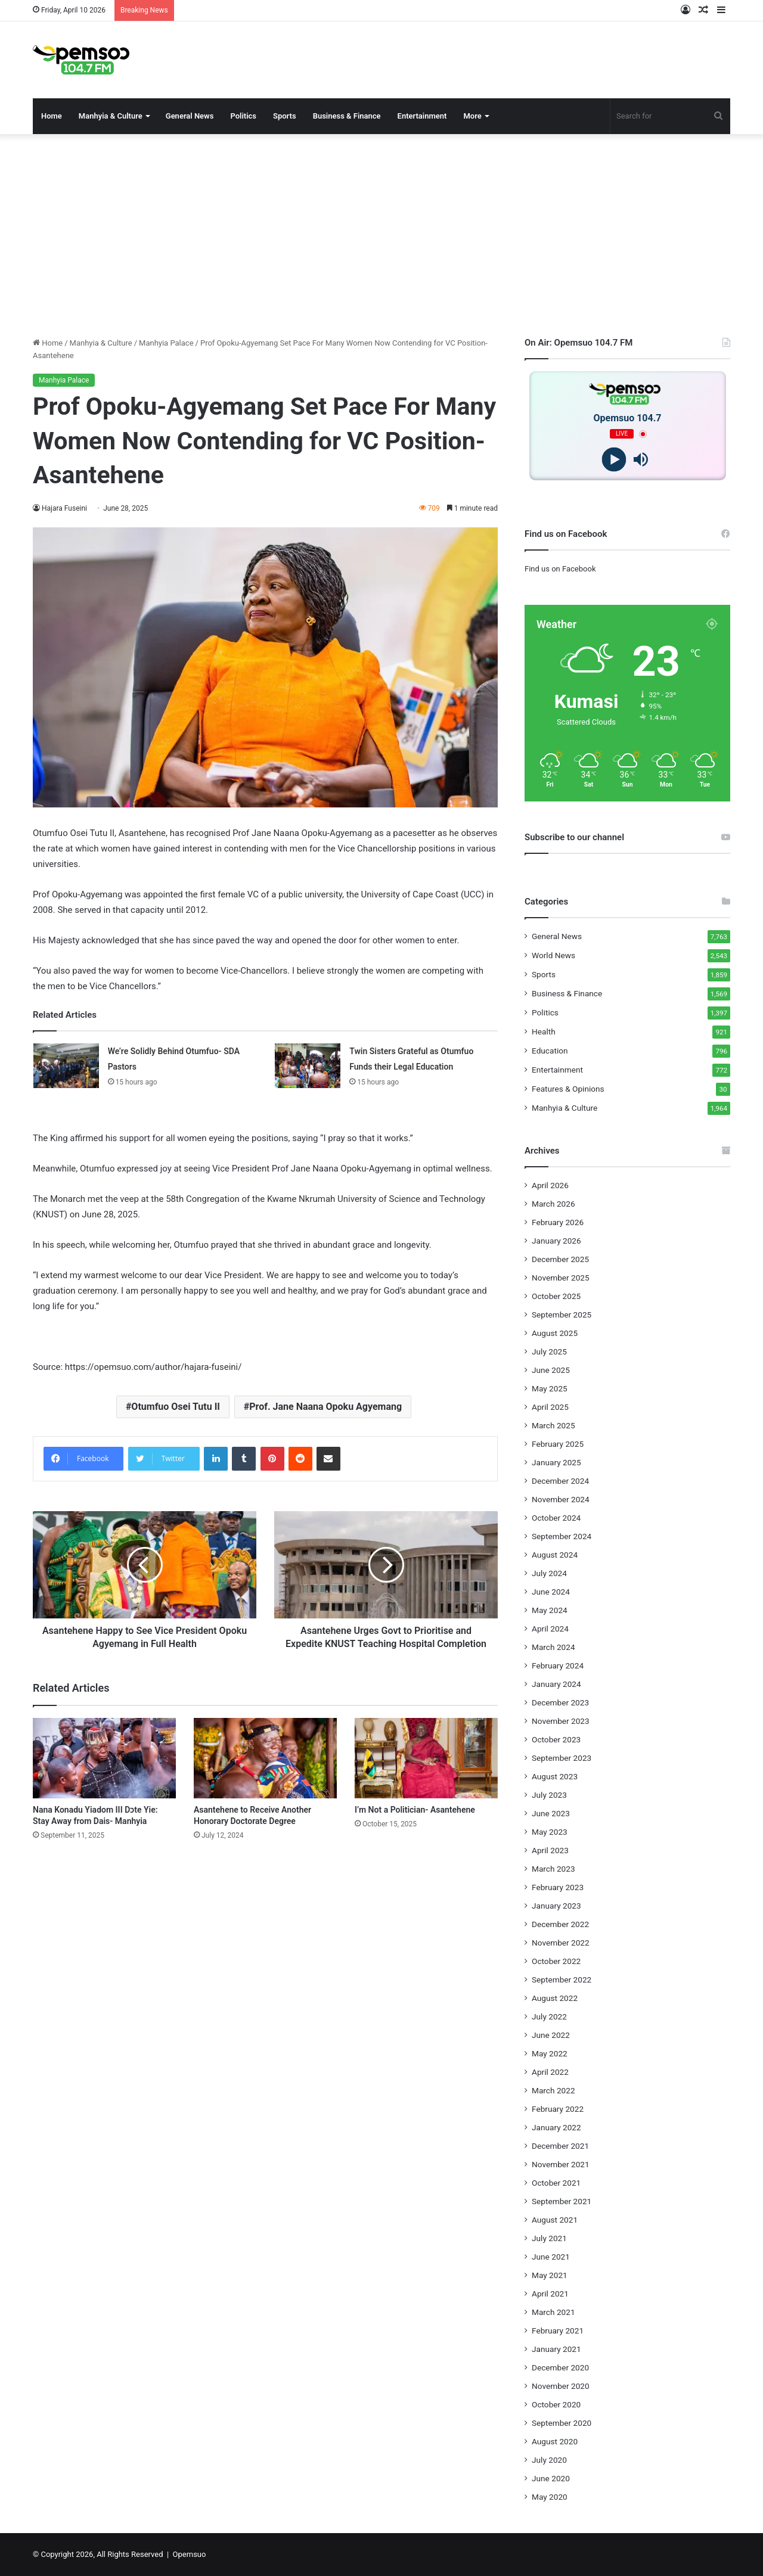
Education (550, 1050)
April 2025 (550, 1407)
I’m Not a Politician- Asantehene (415, 1823)
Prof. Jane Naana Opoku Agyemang (325, 1406)
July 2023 (549, 1795)
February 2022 (558, 2109)
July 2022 (549, 2016)
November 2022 (561, 1942)
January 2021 (556, 2349)
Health (544, 1031)
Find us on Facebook (560, 568)
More (472, 115)
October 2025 (556, 1296)
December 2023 (560, 1702)
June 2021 (551, 2256)
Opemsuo (189, 2554)
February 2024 (558, 1665)
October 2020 (556, 2404)
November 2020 (561, 2386)
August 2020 (555, 2441)
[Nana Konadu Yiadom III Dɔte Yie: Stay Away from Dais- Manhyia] (104, 1771)
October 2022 (556, 1961)
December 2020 (560, 2367)
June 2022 (551, 2035)
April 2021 (550, 2293)
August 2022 (555, 1998)
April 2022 (550, 2072)
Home (51, 115)
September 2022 (561, 1979)
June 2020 (551, 2478)
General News (190, 115)
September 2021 (561, 2201)
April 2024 (550, 1628)
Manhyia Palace (166, 342)
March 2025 (553, 1425)
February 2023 (558, 1887)
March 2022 (553, 2090)
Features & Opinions (568, 1088)
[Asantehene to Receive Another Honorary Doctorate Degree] (265, 1771)
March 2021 (553, 2312)
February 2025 (558, 1444)
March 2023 (553, 1868)
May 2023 (549, 1832)
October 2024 (556, 1517)
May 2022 (549, 2053)
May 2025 (549, 1388)
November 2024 (561, 1499)
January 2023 (556, 1905)
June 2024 (551, 1591)
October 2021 (556, 2182)
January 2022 (556, 2127)
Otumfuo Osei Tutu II (175, 1406)
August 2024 (555, 1554)
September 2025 (561, 1314)
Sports (284, 115)
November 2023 (561, 1721)
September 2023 (561, 1758)
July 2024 (549, 1573)
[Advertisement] (381, 235)
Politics (243, 115)
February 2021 (558, 2330)
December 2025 (560, 1259)
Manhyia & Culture (110, 115)
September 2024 (561, 1536)
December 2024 (560, 1481)
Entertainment (422, 115)
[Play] (614, 460)
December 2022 (560, 1924)
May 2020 (549, 2497)
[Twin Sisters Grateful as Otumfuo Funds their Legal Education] (307, 1065)
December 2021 (560, 2146)
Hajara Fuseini (65, 508)
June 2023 (551, 1813)
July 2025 (549, 1351)
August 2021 (555, 2219)
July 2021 (549, 2238)
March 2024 (553, 1647)
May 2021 (549, 2275)
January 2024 (556, 1684)
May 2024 (549, 1610)
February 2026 (558, 1222)
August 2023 (555, 1776)
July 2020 (549, 2460)
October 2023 (556, 1739)
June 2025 (551, 1370)
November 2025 (561, 1277)
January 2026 (556, 1240)
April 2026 (550, 1185)
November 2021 (561, 2164)
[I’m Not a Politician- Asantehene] (426, 1771)
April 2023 (550, 1850)
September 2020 (561, 2423)
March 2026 (553, 1203)
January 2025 (556, 1462)
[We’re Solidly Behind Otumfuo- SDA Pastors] (66, 1065)
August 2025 (555, 1333)
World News (553, 955)
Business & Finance (347, 115)
